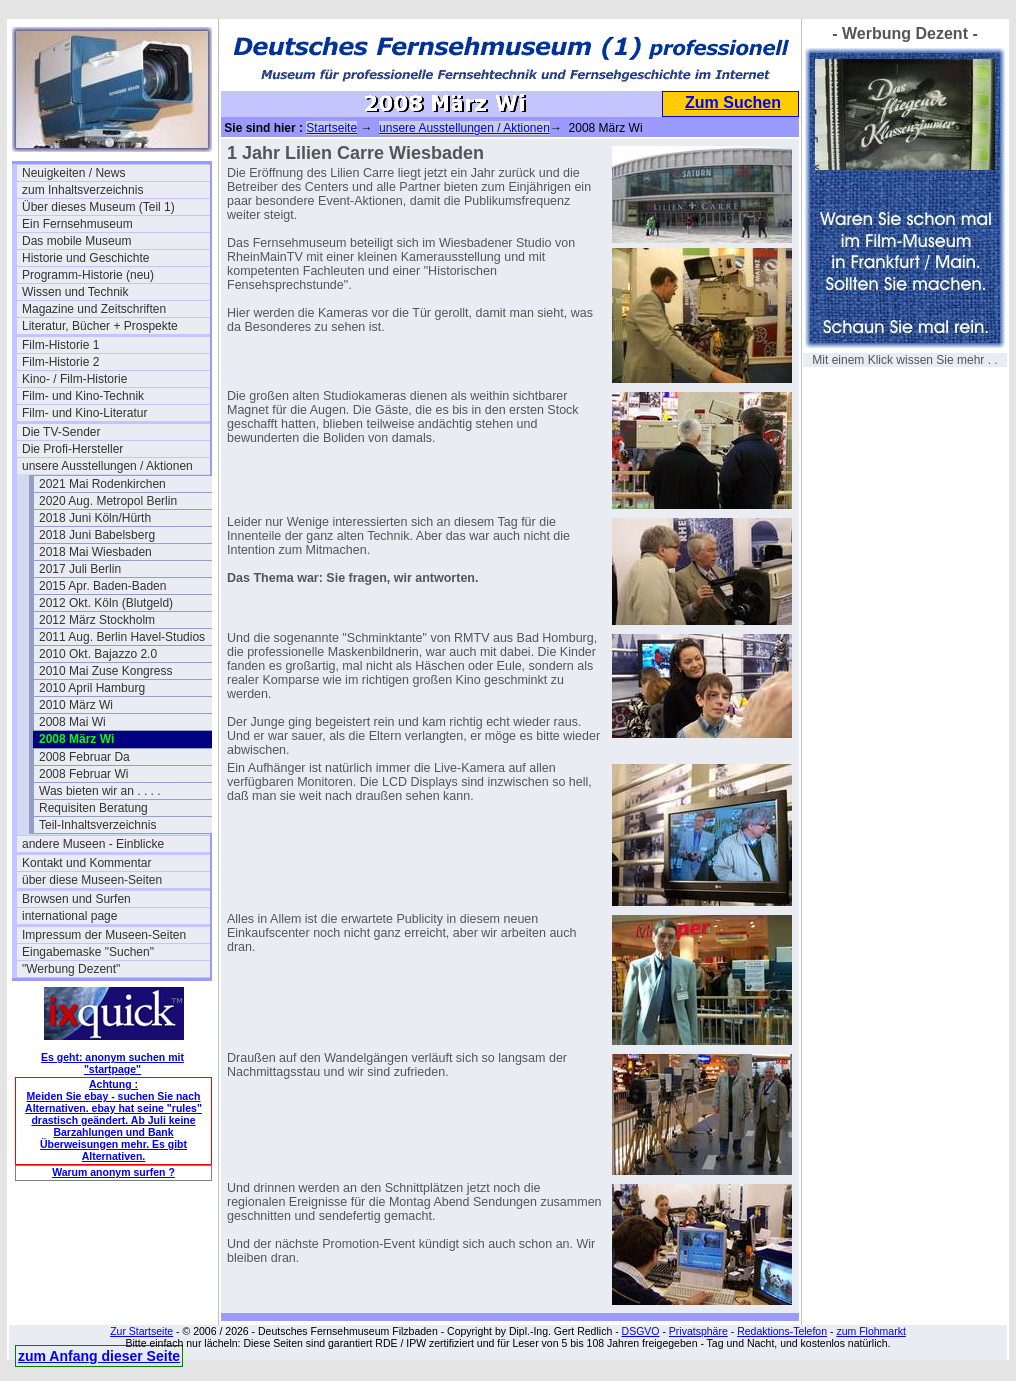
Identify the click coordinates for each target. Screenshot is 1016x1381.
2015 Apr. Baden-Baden (102, 586)
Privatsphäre (698, 1331)
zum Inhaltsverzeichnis (82, 190)
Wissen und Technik (75, 292)
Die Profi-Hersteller (72, 449)
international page (69, 916)
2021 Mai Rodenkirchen (102, 484)
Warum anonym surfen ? (113, 1172)
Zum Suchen (733, 102)
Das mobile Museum (76, 241)
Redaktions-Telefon (782, 1331)
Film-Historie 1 (60, 345)
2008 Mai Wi (72, 722)
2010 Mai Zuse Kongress (105, 671)
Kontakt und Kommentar (86, 863)
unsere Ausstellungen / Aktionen (107, 466)
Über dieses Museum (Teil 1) (98, 207)
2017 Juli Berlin (80, 569)
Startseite (331, 128)
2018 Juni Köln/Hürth (95, 518)
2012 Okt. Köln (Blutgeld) (106, 603)
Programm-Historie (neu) (88, 275)
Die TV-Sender (61, 432)
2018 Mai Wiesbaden (95, 552)
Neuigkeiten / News (73, 173)
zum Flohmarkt (870, 1331)
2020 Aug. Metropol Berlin (108, 501)
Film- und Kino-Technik (83, 396)
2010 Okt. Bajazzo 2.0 (98, 654)
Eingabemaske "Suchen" (88, 952)
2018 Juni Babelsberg (97, 535)
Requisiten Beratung (93, 808)
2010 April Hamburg (92, 688)
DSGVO (641, 1331)
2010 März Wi (76, 705)
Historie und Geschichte (85, 258)
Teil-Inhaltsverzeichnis (97, 825)
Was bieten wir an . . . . (100, 791)
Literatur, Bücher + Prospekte (100, 326)
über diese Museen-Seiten (92, 880)
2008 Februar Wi (83, 774)
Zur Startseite (141, 1331)
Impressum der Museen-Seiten (104, 935)
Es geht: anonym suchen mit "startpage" (112, 1063)
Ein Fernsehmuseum (77, 224)
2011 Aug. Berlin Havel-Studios (122, 637)
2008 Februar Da (84, 757)
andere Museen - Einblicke (93, 844)
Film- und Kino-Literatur (84, 413)
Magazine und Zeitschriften (94, 309)
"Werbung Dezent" (71, 969)
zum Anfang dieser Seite (99, 1356)
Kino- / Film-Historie (74, 379)
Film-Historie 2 (60, 362)
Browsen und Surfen (76, 899)
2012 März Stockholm (97, 620)
